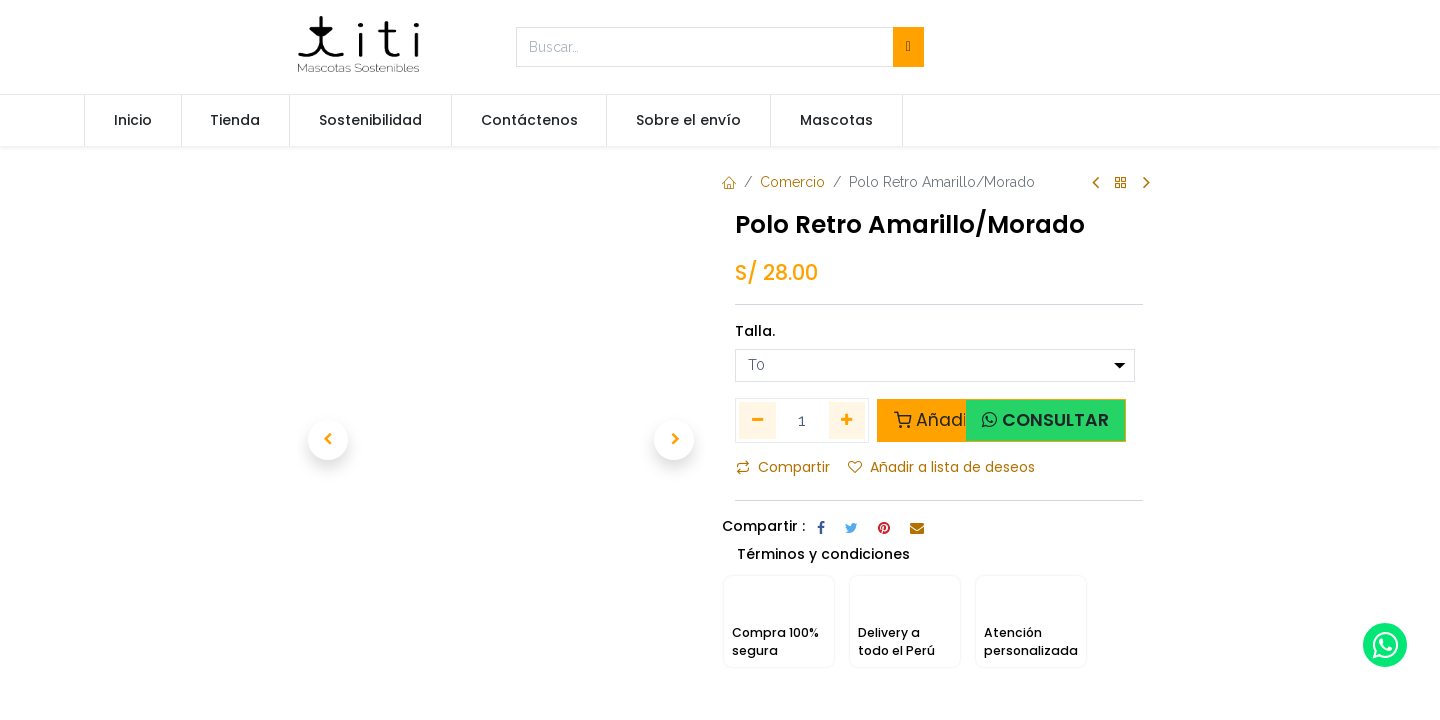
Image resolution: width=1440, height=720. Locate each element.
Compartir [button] (783, 467)
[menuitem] (133, 121)
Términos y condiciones (823, 583)
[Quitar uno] (757, 420)
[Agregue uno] (847, 420)
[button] (328, 440)
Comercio (792, 182)
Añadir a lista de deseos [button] (941, 467)
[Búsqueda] (908, 47)
